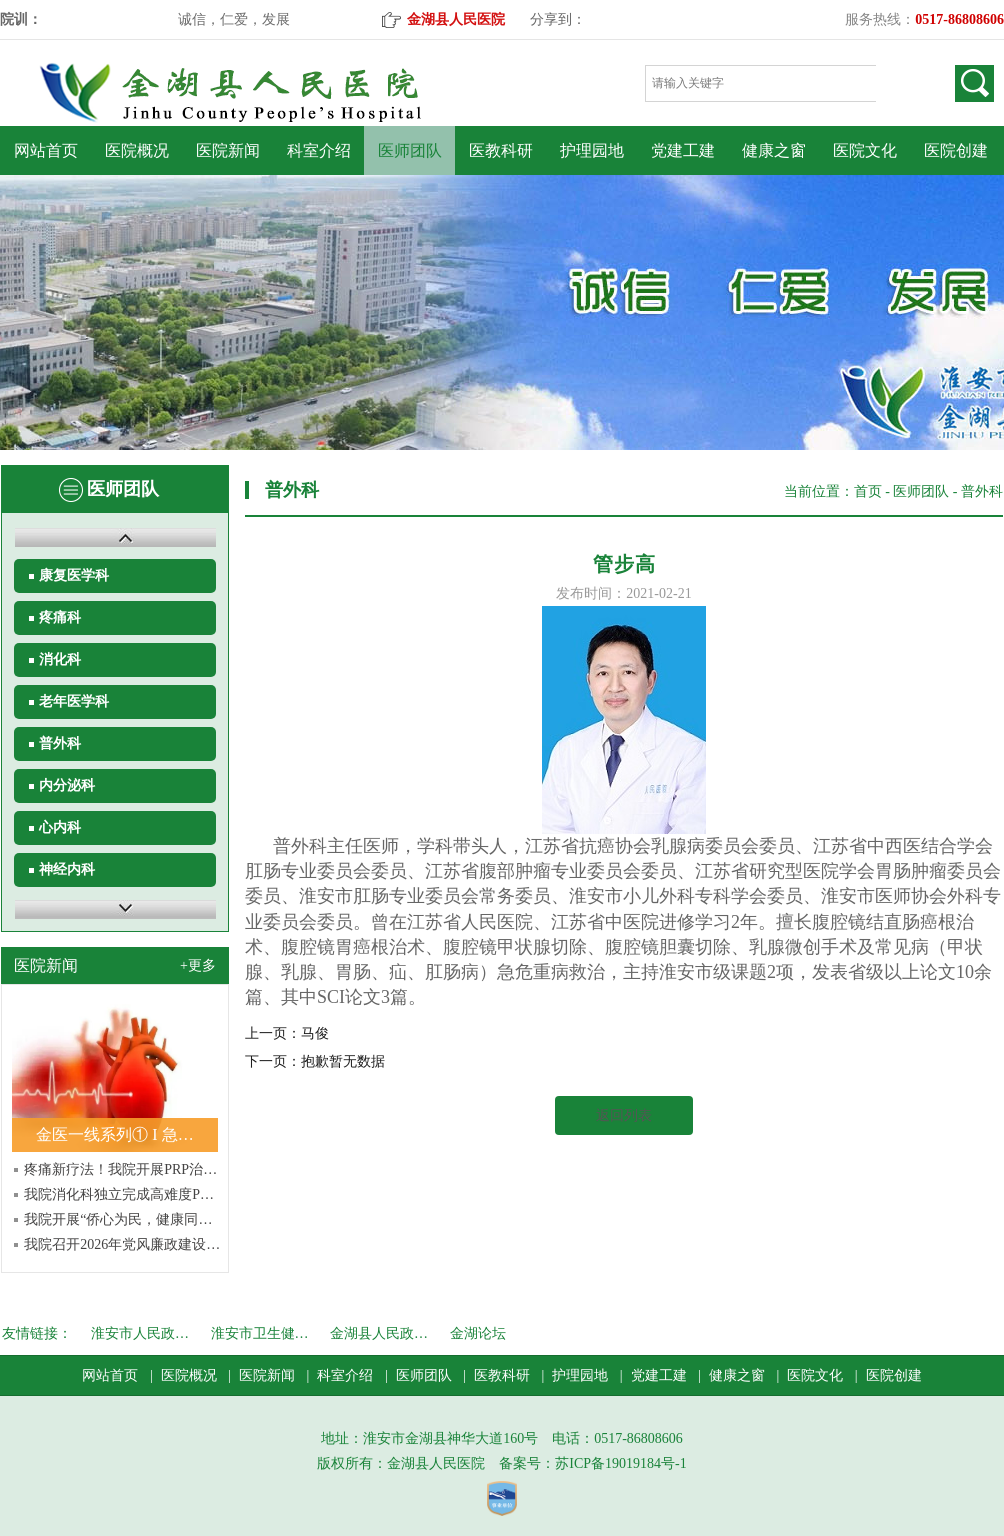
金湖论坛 (478, 1333)
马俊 (315, 1033)
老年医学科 (74, 701)
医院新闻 (228, 150)
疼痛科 (60, 617)
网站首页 (46, 150)
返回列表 (624, 1115)
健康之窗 (774, 150)
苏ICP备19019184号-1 (620, 1463)
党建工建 (683, 150)
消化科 (60, 659)
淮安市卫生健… (260, 1333)
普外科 (60, 743)
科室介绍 (319, 150)
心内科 (60, 827)
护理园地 (592, 150)
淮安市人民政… (140, 1333)
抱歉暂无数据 (343, 1061)
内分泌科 (67, 785)
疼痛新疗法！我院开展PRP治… (120, 1169)
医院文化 (865, 150)
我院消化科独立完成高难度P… (119, 1194)
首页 (868, 491)
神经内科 (67, 869)
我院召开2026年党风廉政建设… (122, 1244)
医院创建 (956, 150)
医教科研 (501, 150)
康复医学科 (74, 575)
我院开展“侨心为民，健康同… (118, 1219)
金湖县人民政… (379, 1333)
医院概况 (137, 150)
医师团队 (410, 150)
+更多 (198, 965)
